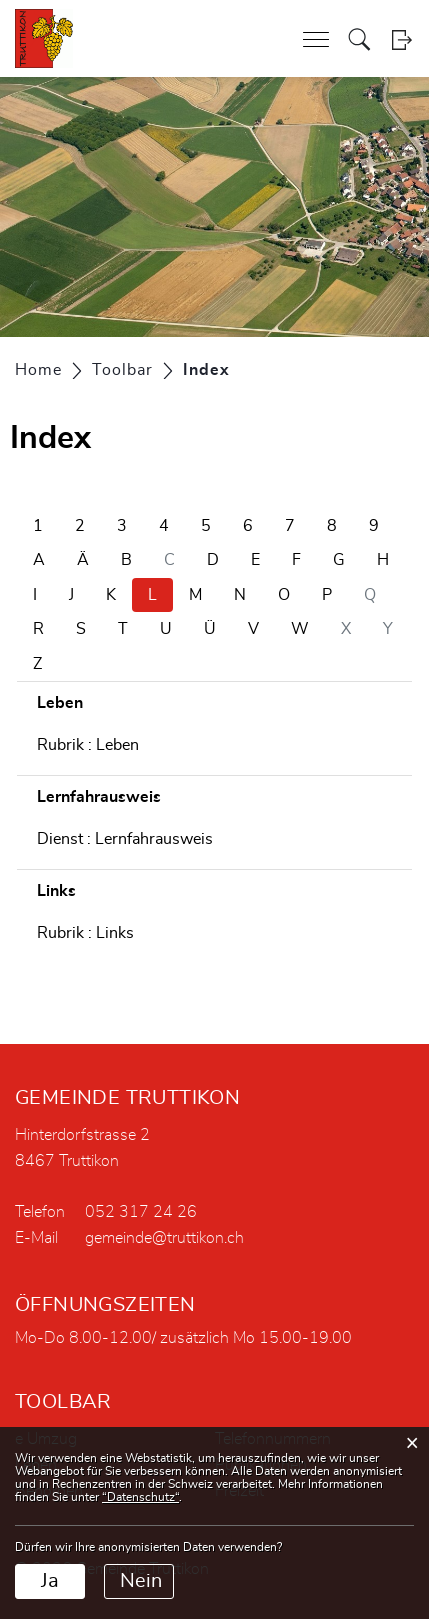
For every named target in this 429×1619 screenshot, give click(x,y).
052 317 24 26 (141, 1212)
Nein (141, 1581)
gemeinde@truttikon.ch (164, 1238)
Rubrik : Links (85, 933)
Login (401, 39)
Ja (50, 1581)
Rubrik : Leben (88, 745)
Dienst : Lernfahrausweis (125, 839)
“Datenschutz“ (140, 1497)
